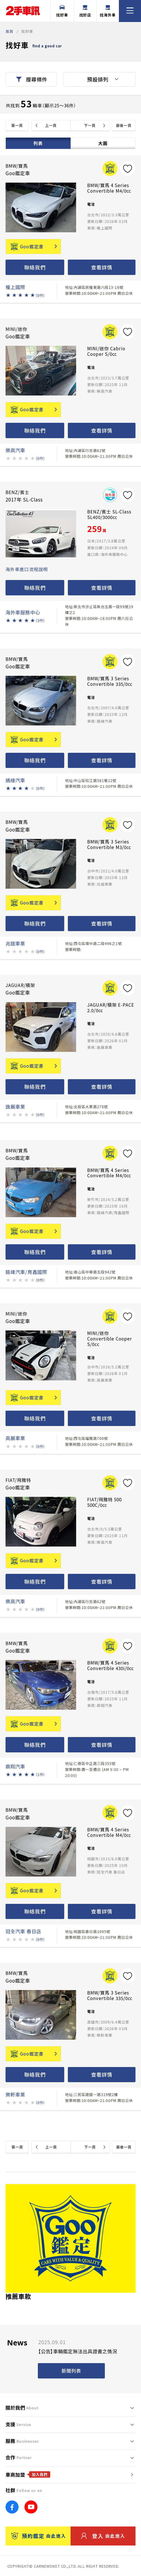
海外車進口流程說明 (27, 569)
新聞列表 (71, 2370)
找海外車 (108, 11)
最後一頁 (123, 125)
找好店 (85, 11)
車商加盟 (28, 2474)
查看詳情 (102, 267)
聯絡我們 (35, 267)
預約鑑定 (38, 2536)
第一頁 (17, 125)
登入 (103, 2536)
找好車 (62, 11)
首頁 (9, 31)
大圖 (103, 143)
